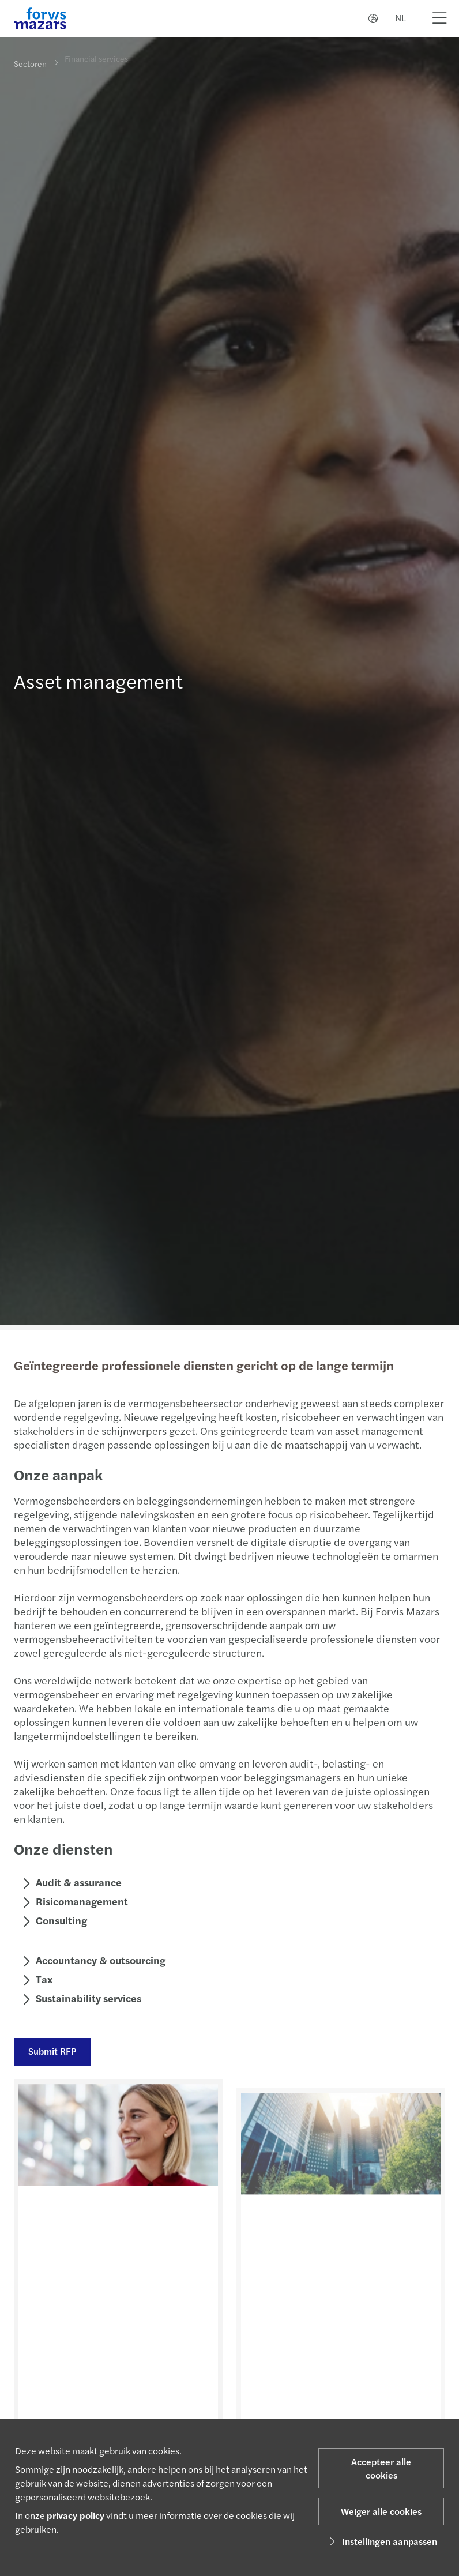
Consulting (60, 1920)
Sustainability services (87, 1998)
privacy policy (75, 2515)
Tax (43, 1979)
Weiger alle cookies (381, 2511)
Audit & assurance (78, 1882)
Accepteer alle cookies (381, 2468)
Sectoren (30, 63)
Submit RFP (51, 2051)
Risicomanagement (81, 1901)
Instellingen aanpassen (381, 2541)
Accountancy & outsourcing (99, 1960)
